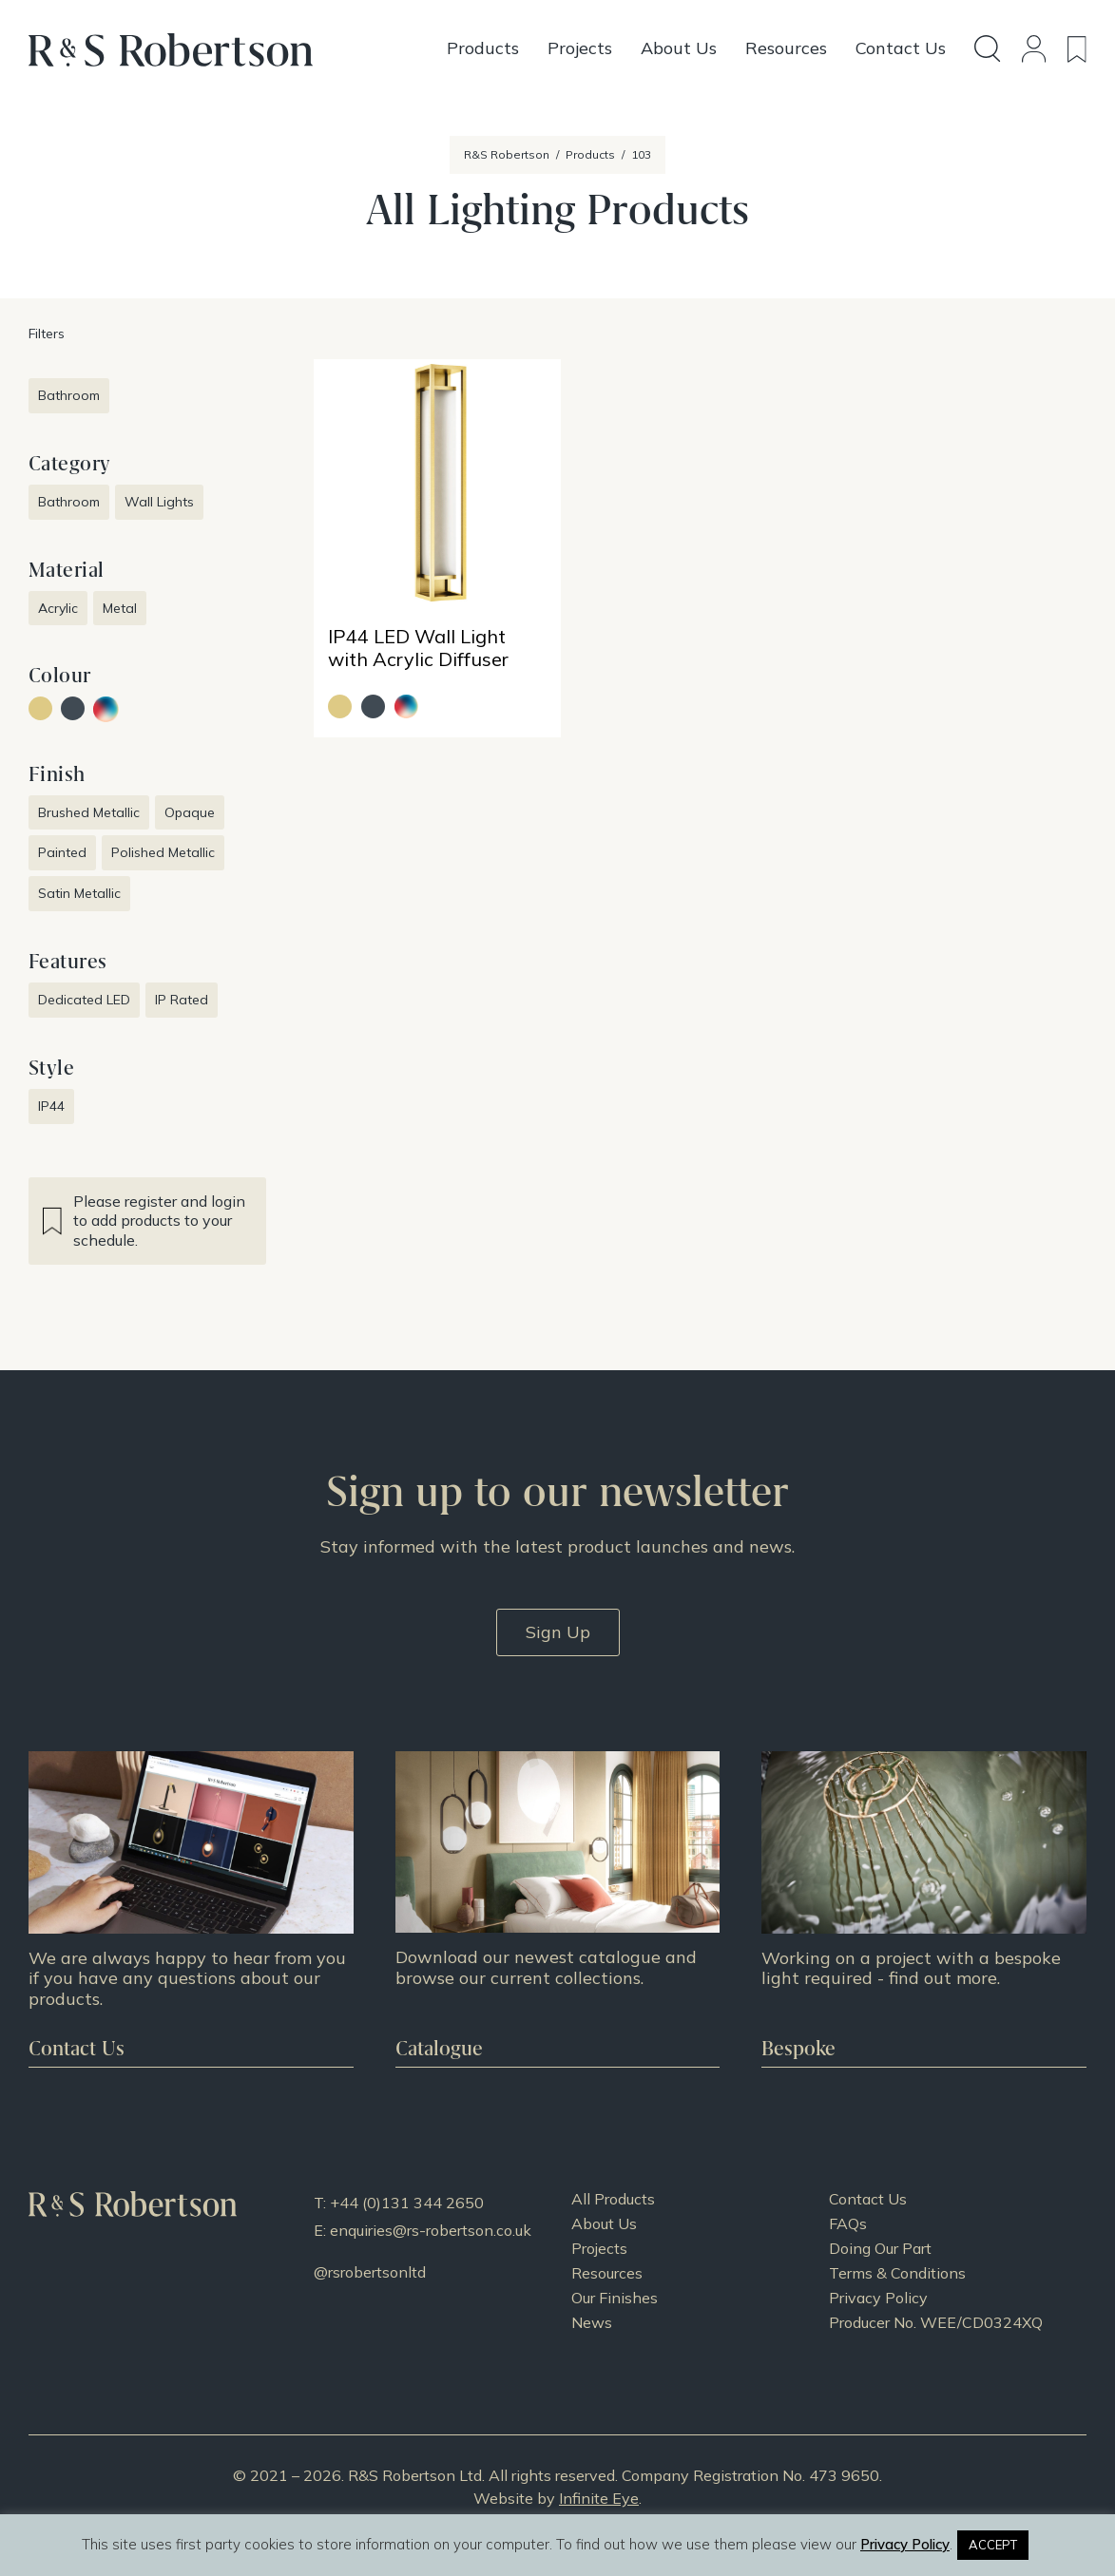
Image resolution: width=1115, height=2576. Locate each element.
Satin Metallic (79, 893)
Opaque (189, 812)
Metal (120, 608)
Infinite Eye (599, 2498)
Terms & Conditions (897, 2272)
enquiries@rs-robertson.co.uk (430, 2230)
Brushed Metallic (89, 812)
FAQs (848, 2223)
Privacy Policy (878, 2297)
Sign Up (558, 1632)
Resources (607, 2272)
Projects (599, 2248)
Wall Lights (159, 501)
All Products (613, 2198)
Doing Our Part (880, 2248)
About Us (604, 2223)
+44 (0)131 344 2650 (407, 2202)
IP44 (51, 1106)
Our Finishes (614, 2297)
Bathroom (69, 395)
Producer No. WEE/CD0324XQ (936, 2322)
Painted (62, 852)
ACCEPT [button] (993, 2544)
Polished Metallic (163, 852)
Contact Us (868, 2198)
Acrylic (58, 608)
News (591, 2322)
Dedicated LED (84, 999)
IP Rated (181, 999)
